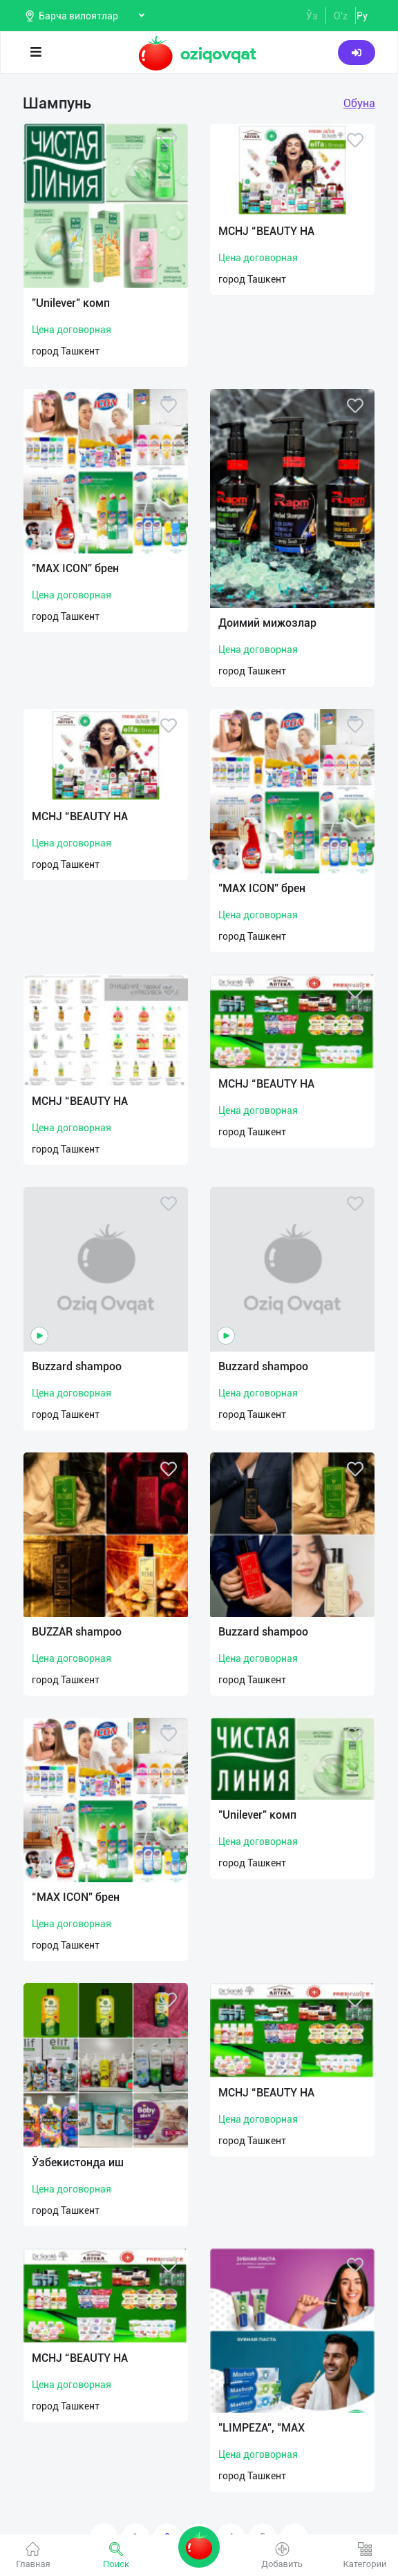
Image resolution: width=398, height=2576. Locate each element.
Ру (362, 15)
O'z (341, 15)
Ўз (312, 15)
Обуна (359, 103)
